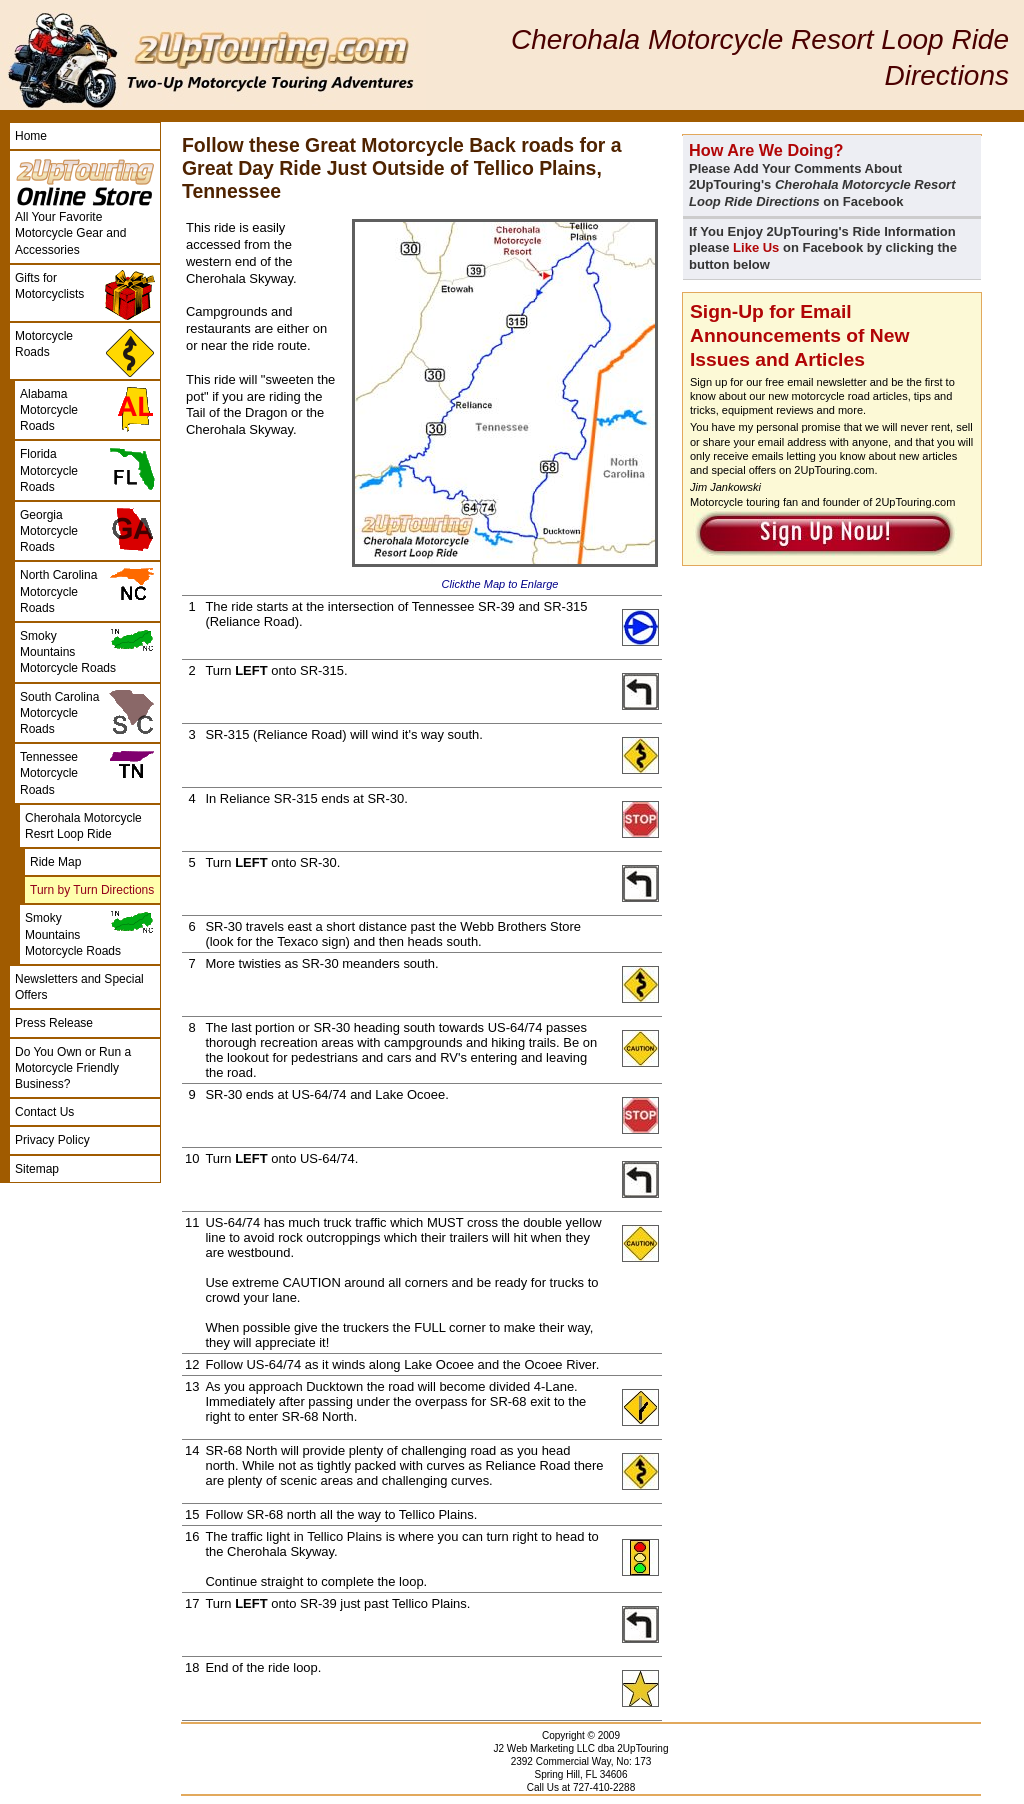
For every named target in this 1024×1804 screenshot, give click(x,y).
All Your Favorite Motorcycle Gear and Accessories (70, 233)
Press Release (54, 1023)
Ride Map (55, 862)
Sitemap (37, 1169)
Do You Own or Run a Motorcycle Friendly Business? (73, 1068)
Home (31, 136)
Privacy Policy (52, 1140)
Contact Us (44, 1112)
